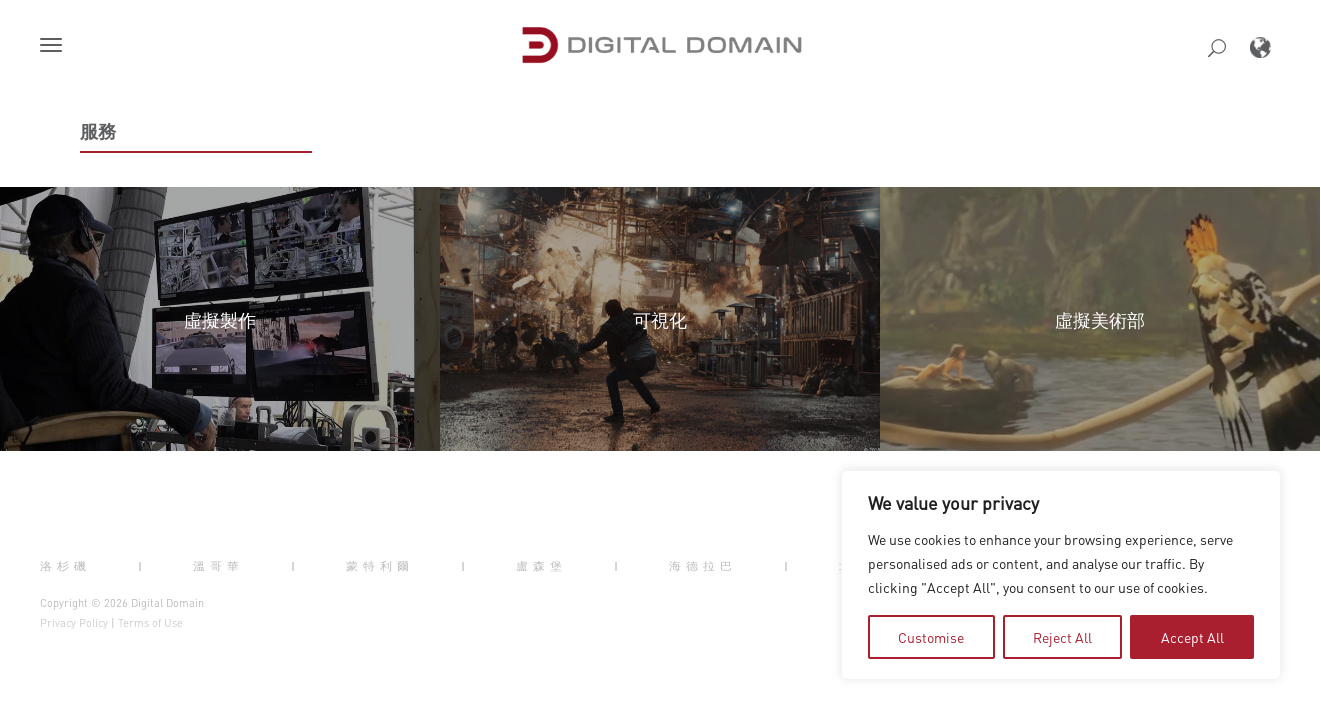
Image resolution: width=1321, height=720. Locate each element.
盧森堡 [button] (541, 565)
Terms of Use (150, 623)
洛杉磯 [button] (65, 565)
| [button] (142, 565)
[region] (1061, 575)
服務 (98, 131)
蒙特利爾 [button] (380, 565)
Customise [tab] (931, 637)
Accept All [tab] (1192, 637)
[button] (55, 47)
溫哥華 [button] (218, 565)
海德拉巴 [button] (703, 565)
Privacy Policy (74, 623)
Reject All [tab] (1062, 637)
